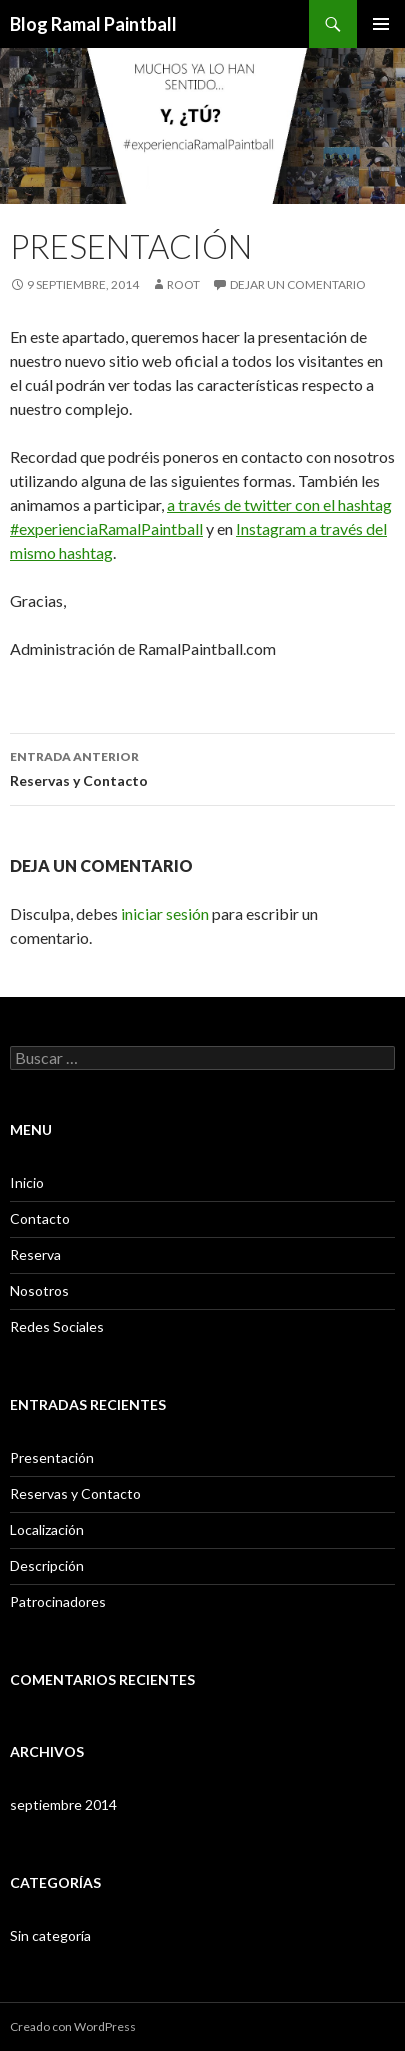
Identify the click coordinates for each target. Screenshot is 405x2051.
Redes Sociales (57, 1326)
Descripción (47, 1565)
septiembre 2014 (63, 1804)
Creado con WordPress (73, 2026)
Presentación (52, 1457)
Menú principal (381, 24)
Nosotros (39, 1290)
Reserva (35, 1254)
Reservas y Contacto (202, 767)
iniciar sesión (165, 913)
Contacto (40, 1218)
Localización (47, 1529)
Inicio (27, 1182)
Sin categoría (50, 1935)
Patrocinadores (58, 1601)
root (183, 284)
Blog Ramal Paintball (93, 24)
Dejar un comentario (298, 284)
